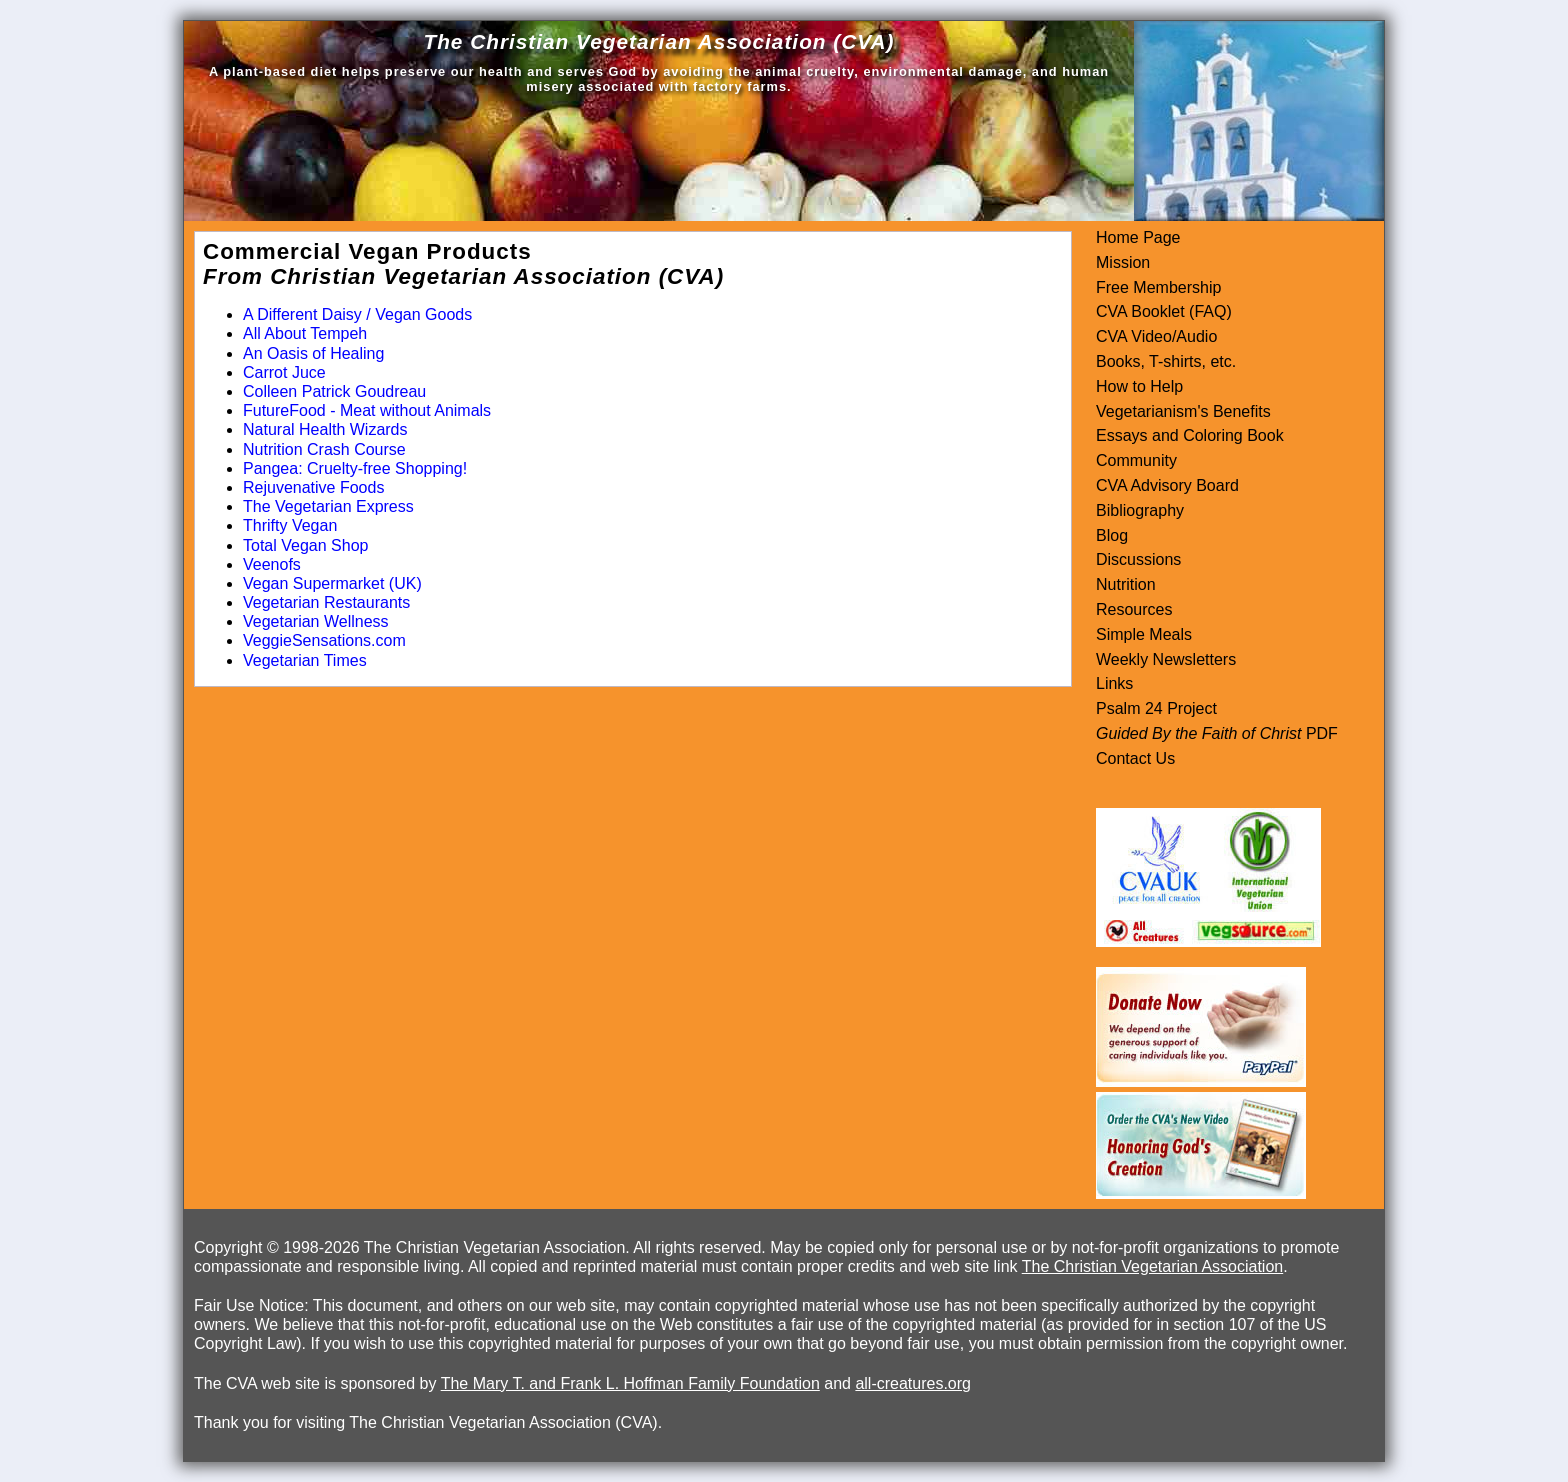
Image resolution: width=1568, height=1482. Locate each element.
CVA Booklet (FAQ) (1164, 311)
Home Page (1138, 237)
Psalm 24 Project (1156, 708)
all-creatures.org (913, 1383)
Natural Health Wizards (325, 429)
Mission (1123, 262)
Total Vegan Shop (305, 545)
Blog (1112, 535)
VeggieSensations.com (324, 640)
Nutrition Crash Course (324, 449)
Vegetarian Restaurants (326, 602)
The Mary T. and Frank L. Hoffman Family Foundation (630, 1383)
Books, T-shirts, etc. (1166, 361)
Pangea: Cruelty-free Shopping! (355, 468)
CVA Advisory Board (1167, 485)
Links (1114, 683)
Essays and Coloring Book (1190, 435)
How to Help (1139, 386)
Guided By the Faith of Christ (1198, 733)
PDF (1319, 733)
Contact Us (1135, 758)
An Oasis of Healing (313, 353)
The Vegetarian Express (328, 506)
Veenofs (272, 564)
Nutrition (1126, 584)
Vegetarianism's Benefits (1183, 411)
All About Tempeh (305, 333)
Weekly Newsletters (1166, 659)
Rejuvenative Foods (313, 487)
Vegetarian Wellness (316, 621)
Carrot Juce (284, 372)
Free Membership (1158, 287)
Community (1136, 460)
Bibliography (1140, 510)
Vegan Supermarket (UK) (332, 583)
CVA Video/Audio (1156, 336)
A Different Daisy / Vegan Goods (357, 314)
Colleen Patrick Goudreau (334, 391)
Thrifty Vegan (290, 525)
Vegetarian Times (305, 660)
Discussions (1138, 559)
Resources (1134, 609)
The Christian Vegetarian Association (1152, 1266)
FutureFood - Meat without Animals (367, 410)
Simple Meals (1144, 634)
